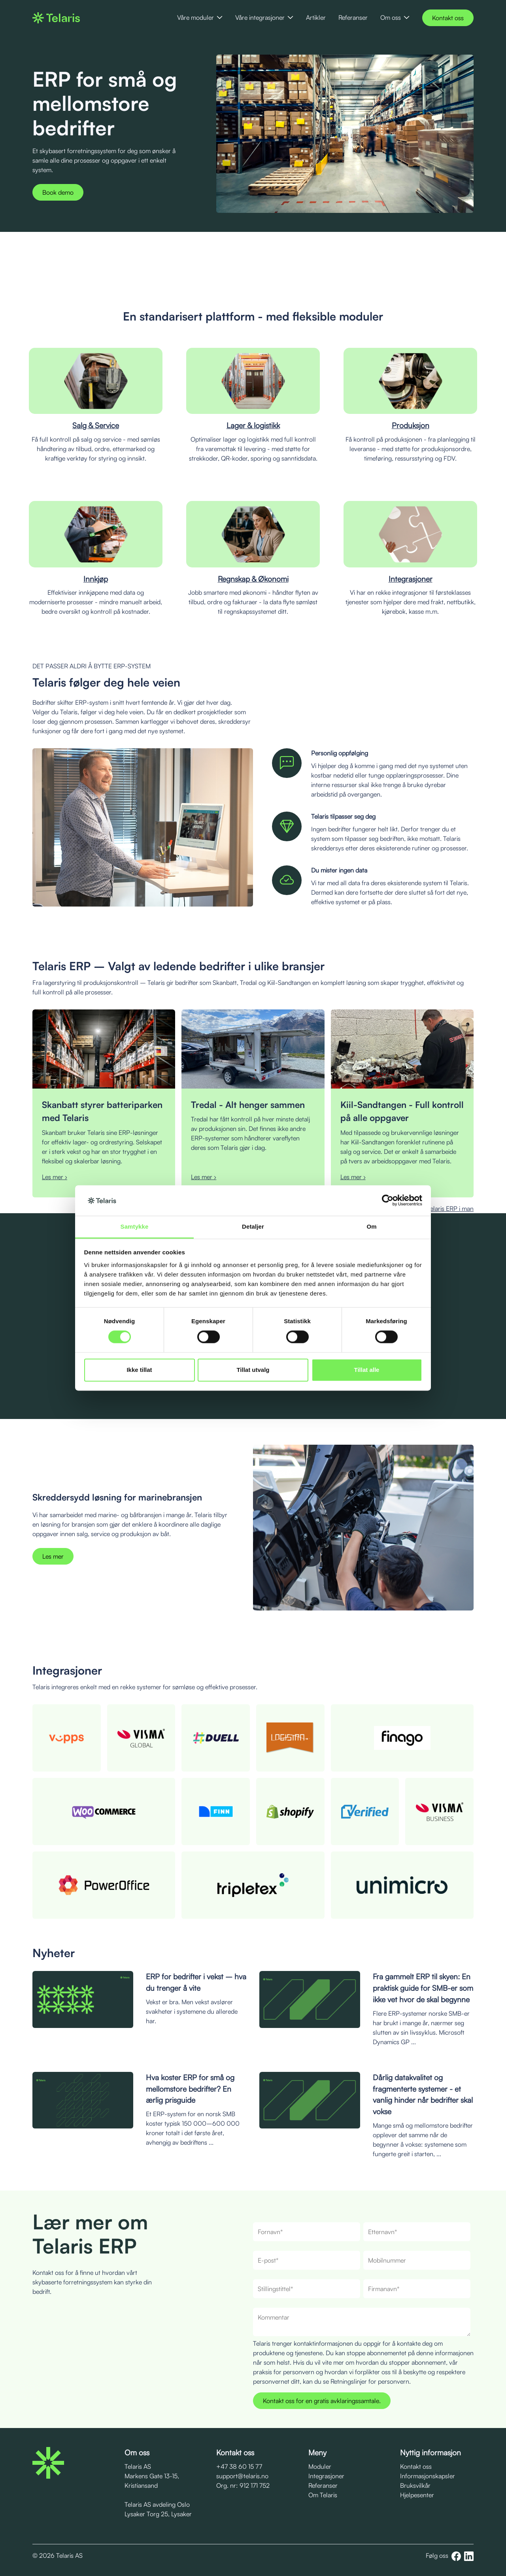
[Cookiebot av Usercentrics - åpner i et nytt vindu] (387, 1200)
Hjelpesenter (417, 2495)
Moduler (319, 2466)
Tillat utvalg (252, 1369)
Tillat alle (367, 1369)
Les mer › (54, 1177)
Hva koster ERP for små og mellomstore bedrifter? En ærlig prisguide (190, 2089)
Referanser (353, 17)
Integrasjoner (326, 2476)
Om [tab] (371, 1226)
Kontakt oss (448, 18)
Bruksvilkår (415, 2485)
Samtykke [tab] (135, 1226)
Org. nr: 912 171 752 (243, 2485)
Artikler (316, 17)
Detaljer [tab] (253, 1226)
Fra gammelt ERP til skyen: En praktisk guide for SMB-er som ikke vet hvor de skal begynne (423, 1988)
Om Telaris (322, 2495)
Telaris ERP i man (450, 1208)
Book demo (58, 192)
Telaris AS (138, 2466)
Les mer (53, 1556)
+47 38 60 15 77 (239, 2466)
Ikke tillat (139, 1369)
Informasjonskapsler (427, 2476)
